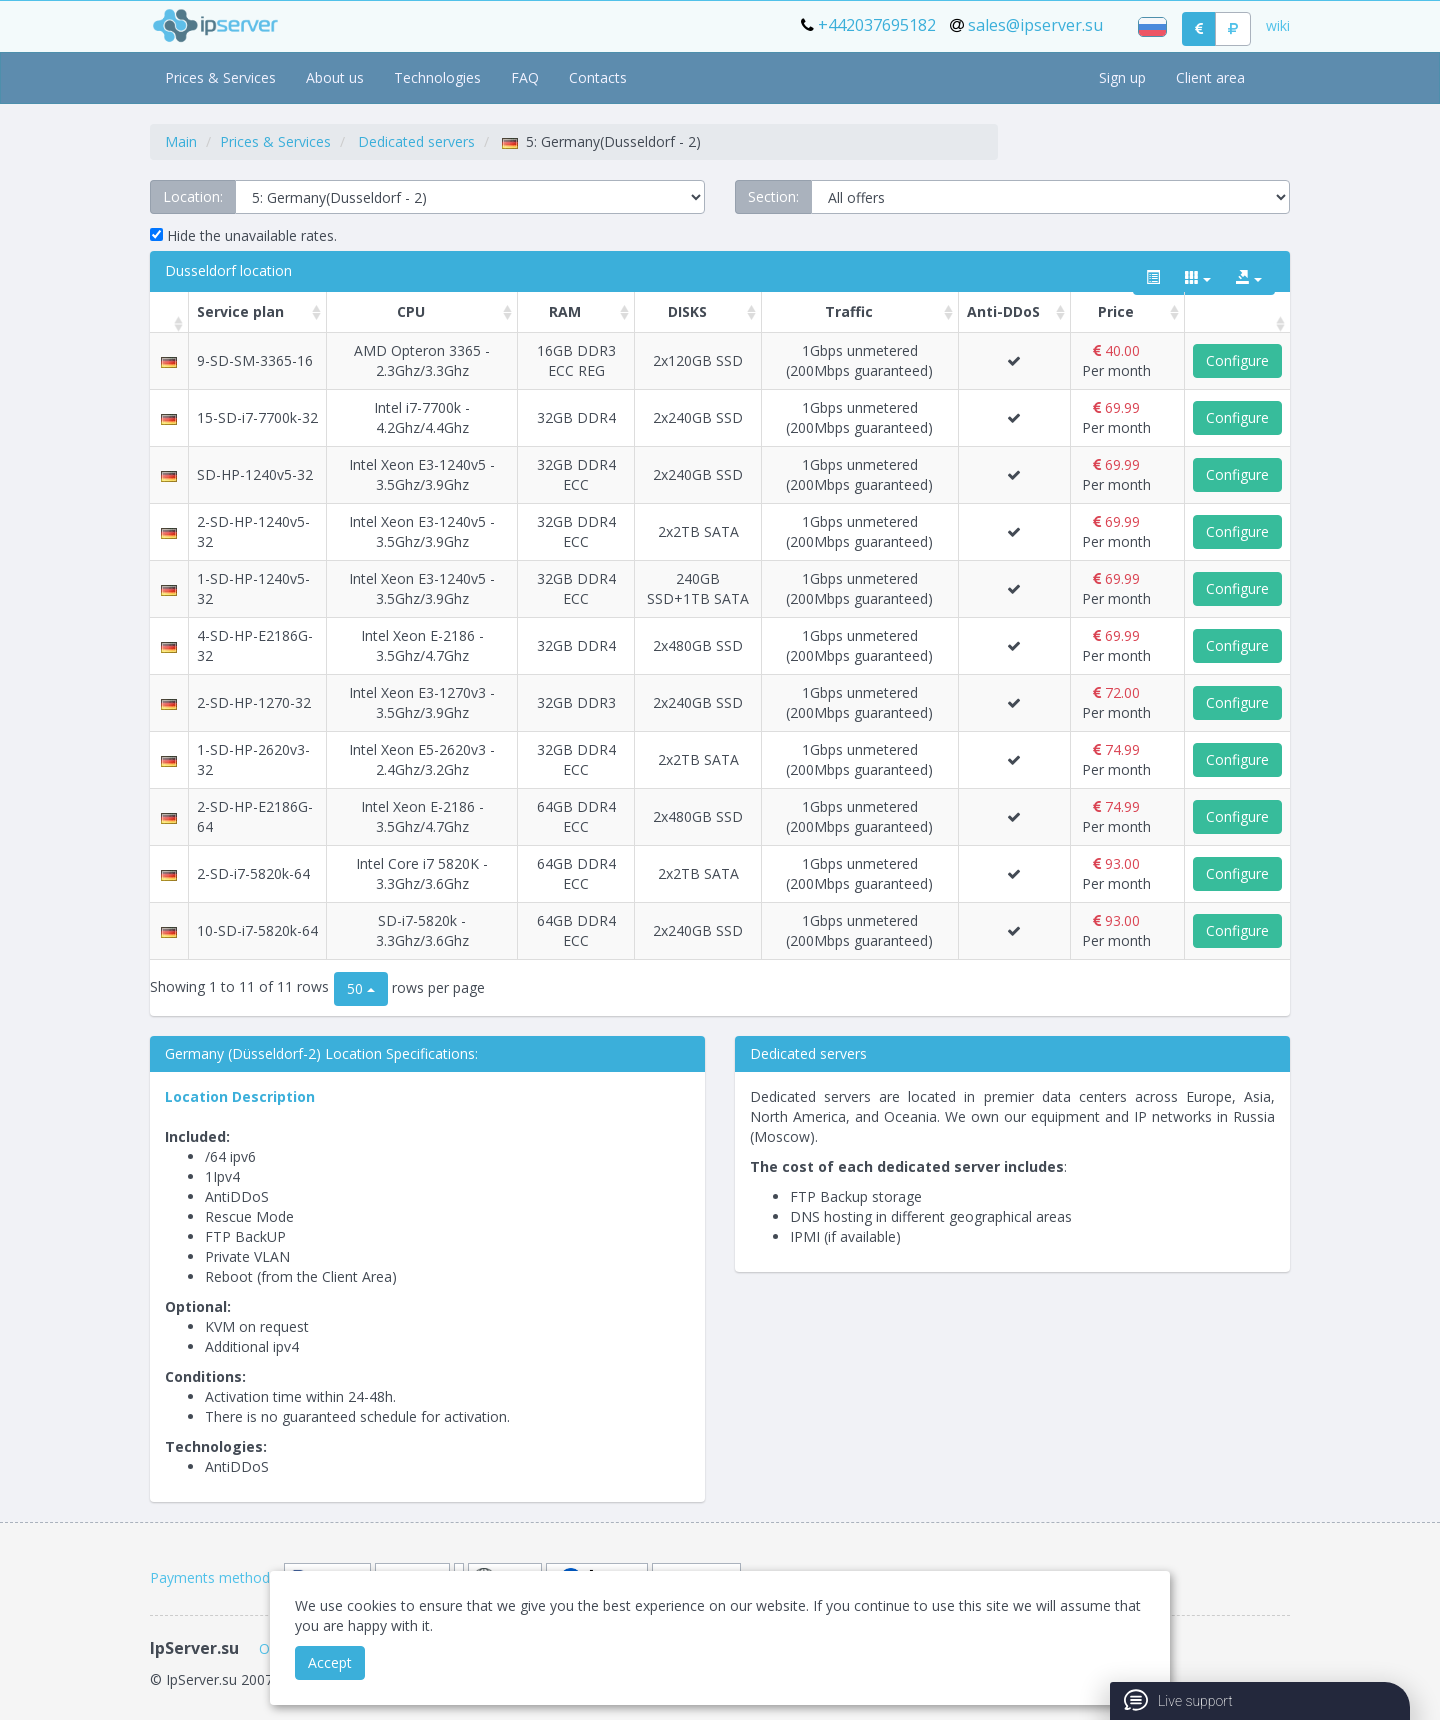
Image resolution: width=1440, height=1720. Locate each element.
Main (181, 141)
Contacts (598, 77)
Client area (1210, 77)
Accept (330, 1662)
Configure (1237, 360)
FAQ (525, 77)
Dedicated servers (416, 141)
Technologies (437, 77)
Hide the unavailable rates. (243, 235)
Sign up (1122, 77)
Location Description (240, 1096)
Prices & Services (220, 77)
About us (335, 77)
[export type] (1249, 278)
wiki (1278, 25)
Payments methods (213, 1577)
